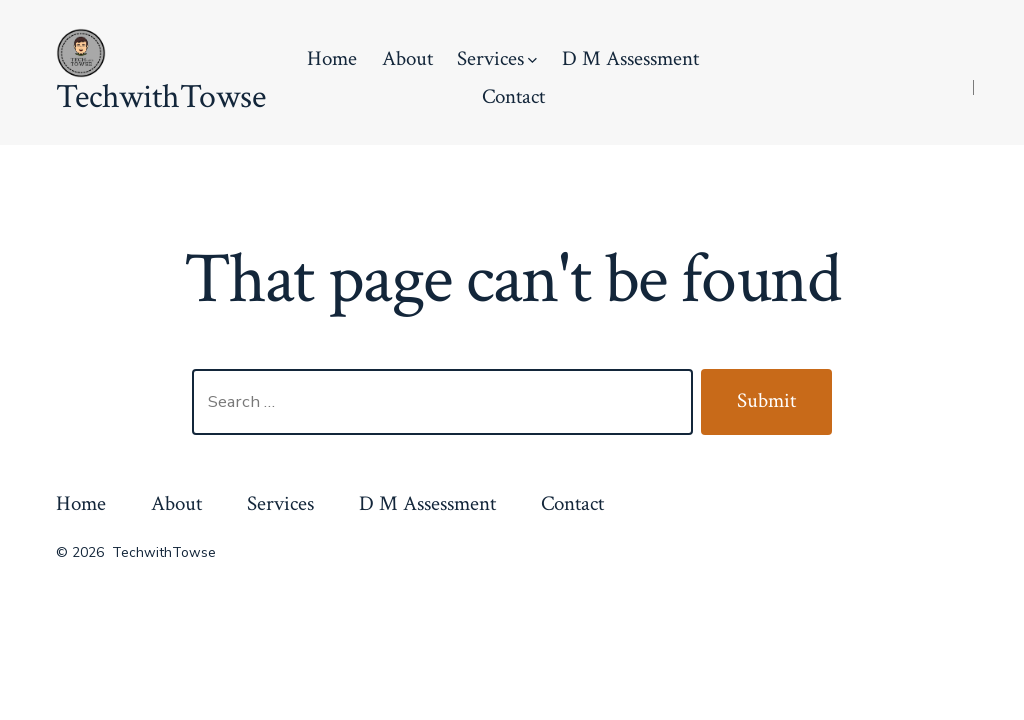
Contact (513, 96)
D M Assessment (630, 58)
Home (332, 58)
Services (497, 58)
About (407, 58)
